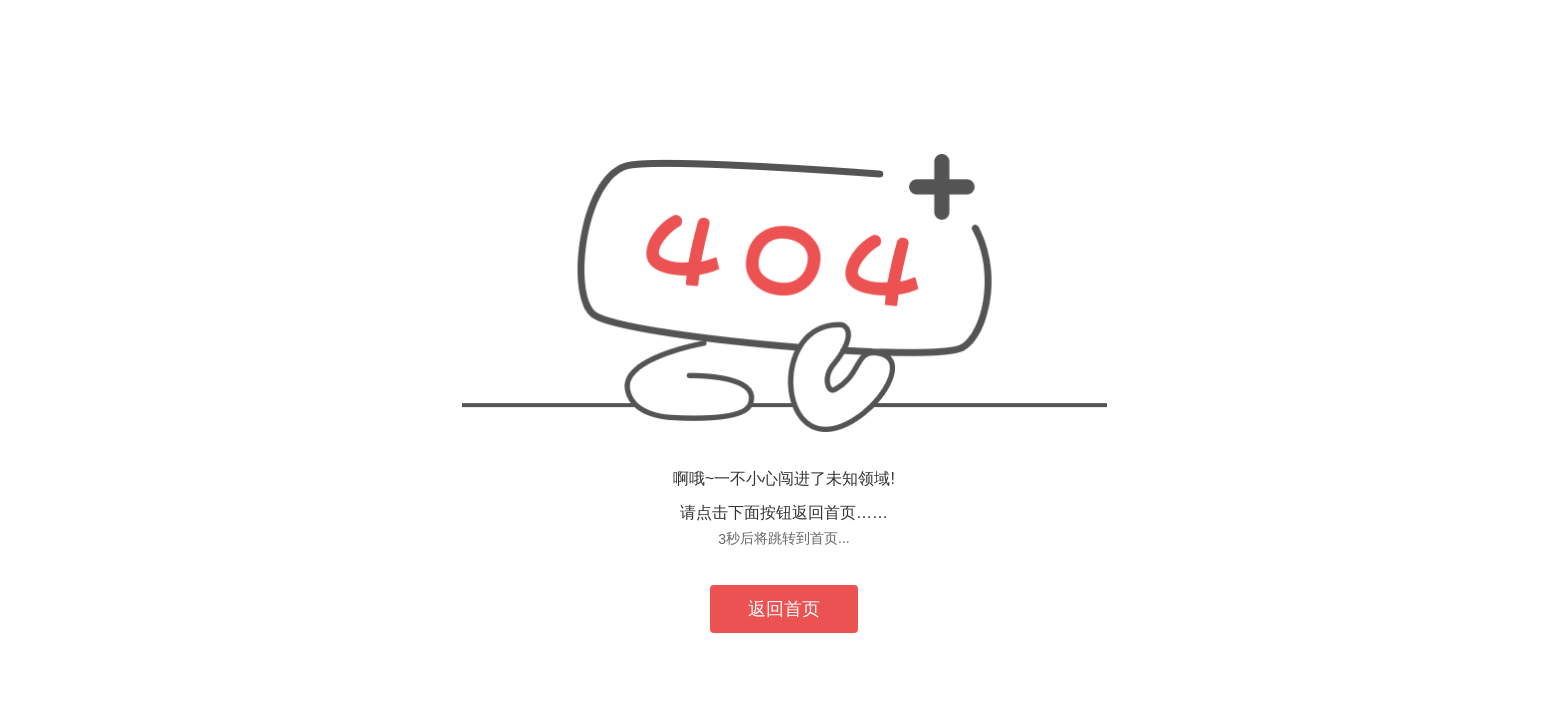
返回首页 (784, 609)
